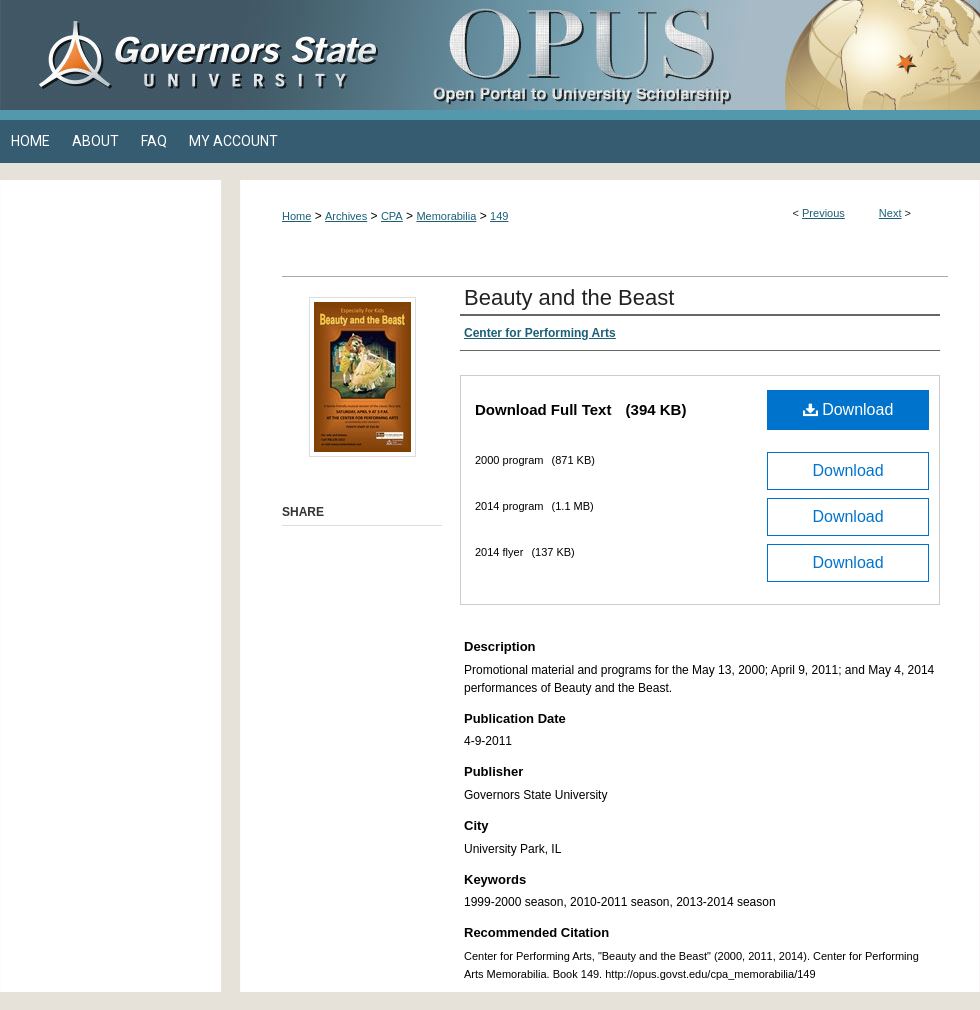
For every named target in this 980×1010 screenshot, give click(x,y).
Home (296, 216)
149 (499, 216)
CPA (392, 216)
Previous (823, 213)
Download (848, 409)
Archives (346, 216)
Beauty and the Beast (569, 297)
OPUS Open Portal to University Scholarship (690, 55)
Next (890, 213)
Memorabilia (446, 216)
